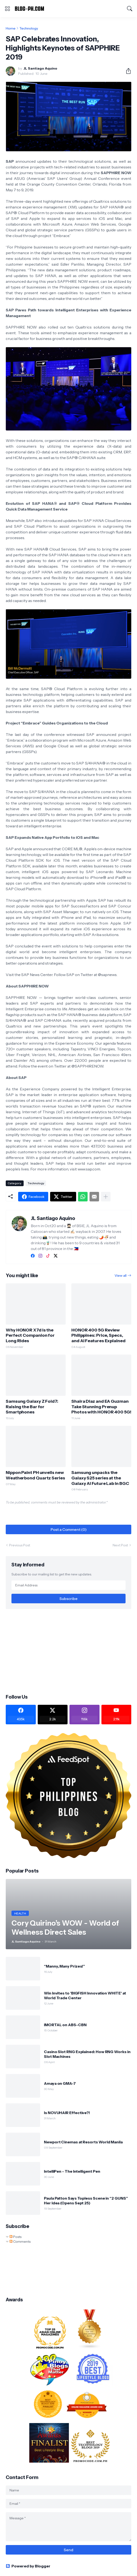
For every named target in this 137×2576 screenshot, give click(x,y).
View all (120, 1275)
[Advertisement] (68, 1651)
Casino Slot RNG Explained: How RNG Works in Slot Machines (87, 2054)
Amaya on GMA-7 (60, 2083)
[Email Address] (68, 1585)
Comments (20, 2241)
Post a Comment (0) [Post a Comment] (69, 1529)
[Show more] (106, 1196)
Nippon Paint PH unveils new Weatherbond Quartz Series (35, 1475)
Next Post (120, 1545)
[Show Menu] (7, 8)
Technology (28, 28)
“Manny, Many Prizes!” (64, 1966)
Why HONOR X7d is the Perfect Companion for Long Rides (30, 1335)
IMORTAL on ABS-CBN (65, 2024)
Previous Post (19, 1545)
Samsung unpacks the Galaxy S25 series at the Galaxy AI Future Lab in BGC (100, 1478)
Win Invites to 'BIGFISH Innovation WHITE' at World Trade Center (85, 1995)
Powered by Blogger (28, 2566)
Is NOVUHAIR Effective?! (67, 2112)
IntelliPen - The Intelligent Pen (72, 2171)
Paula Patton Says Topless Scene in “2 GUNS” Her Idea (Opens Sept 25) (86, 2200)
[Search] (129, 8)
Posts (15, 2237)
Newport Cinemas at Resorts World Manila (83, 2142)
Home (11, 28)
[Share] (126, 71)
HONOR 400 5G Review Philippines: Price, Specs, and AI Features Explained (98, 1335)
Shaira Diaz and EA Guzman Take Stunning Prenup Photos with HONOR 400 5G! (101, 1407)
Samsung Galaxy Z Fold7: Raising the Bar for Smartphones (32, 1407)
